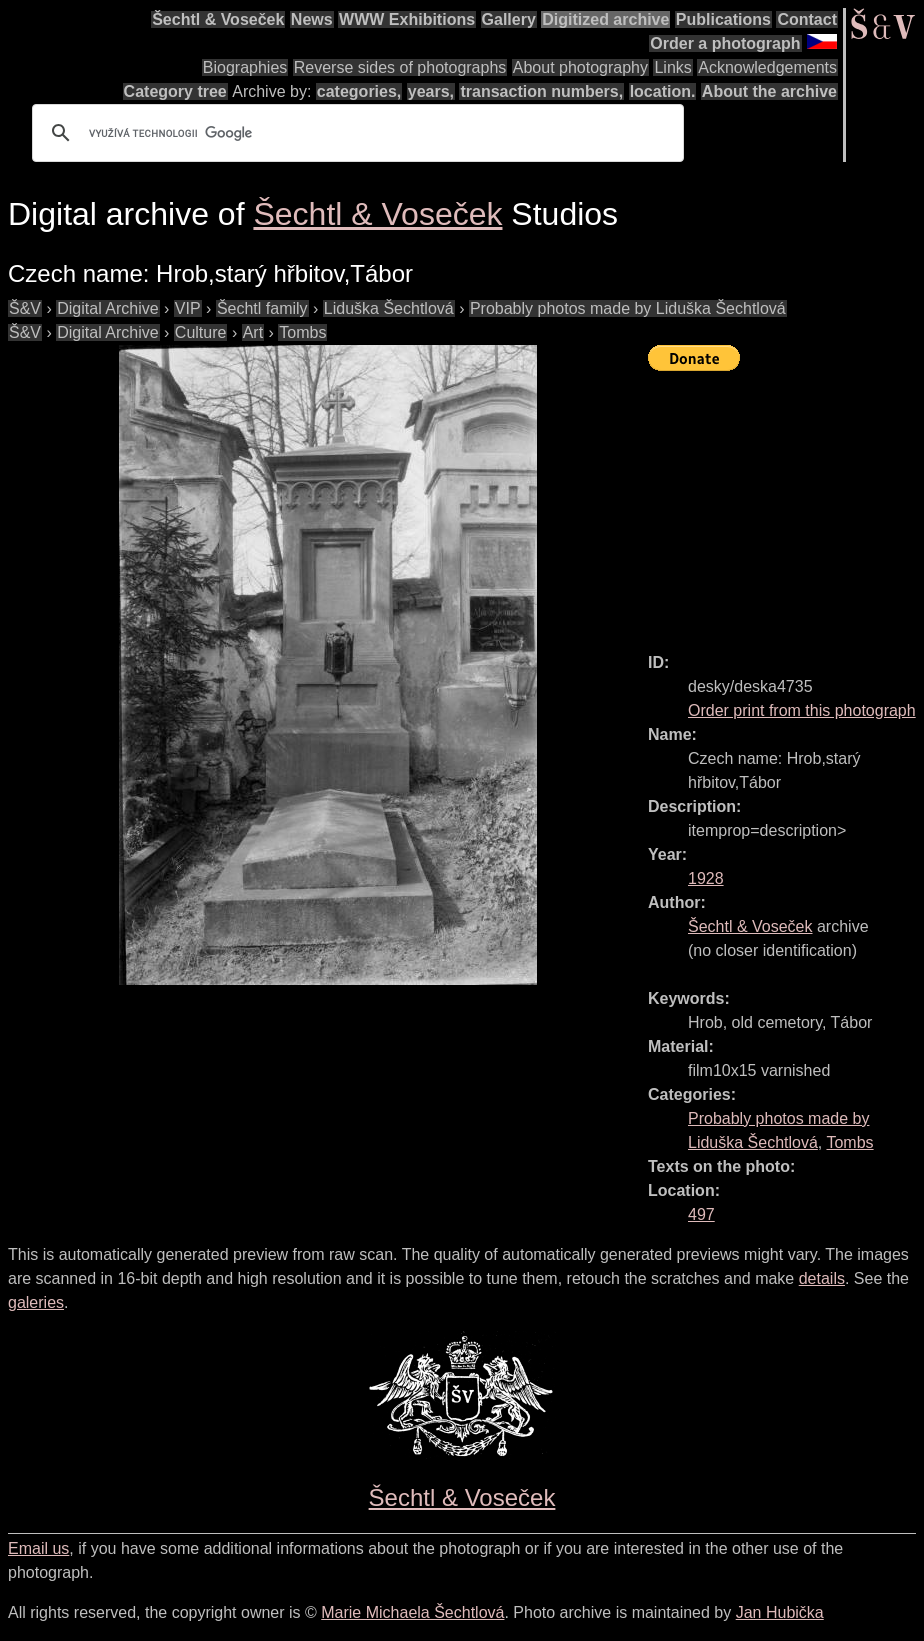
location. (663, 91)
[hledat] (355, 133)
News (312, 19)
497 (701, 1214)
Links (672, 67)
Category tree (175, 91)
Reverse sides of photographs (400, 67)
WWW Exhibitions (407, 19)
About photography (580, 67)
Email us (38, 1548)
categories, (359, 91)
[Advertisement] (786, 503)
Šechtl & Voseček (218, 19)
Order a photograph (725, 43)
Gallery (509, 19)
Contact (807, 19)
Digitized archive (605, 19)
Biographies (245, 67)
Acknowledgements (767, 67)
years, (431, 91)
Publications (723, 19)
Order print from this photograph (802, 710)
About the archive (769, 91)
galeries (36, 1302)
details (822, 1278)
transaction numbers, (541, 91)
